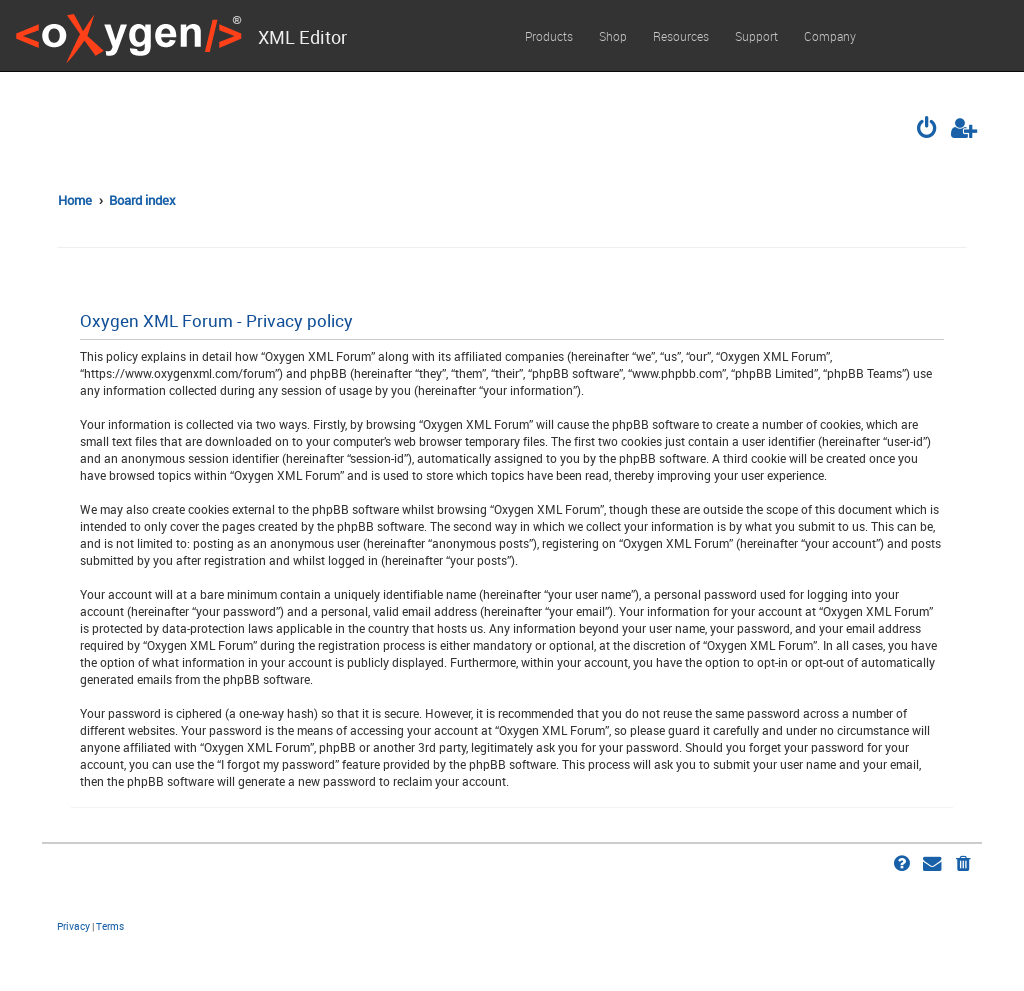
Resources (681, 36)
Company (830, 36)
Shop (613, 36)
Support (756, 36)
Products (549, 36)
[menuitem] (929, 130)
